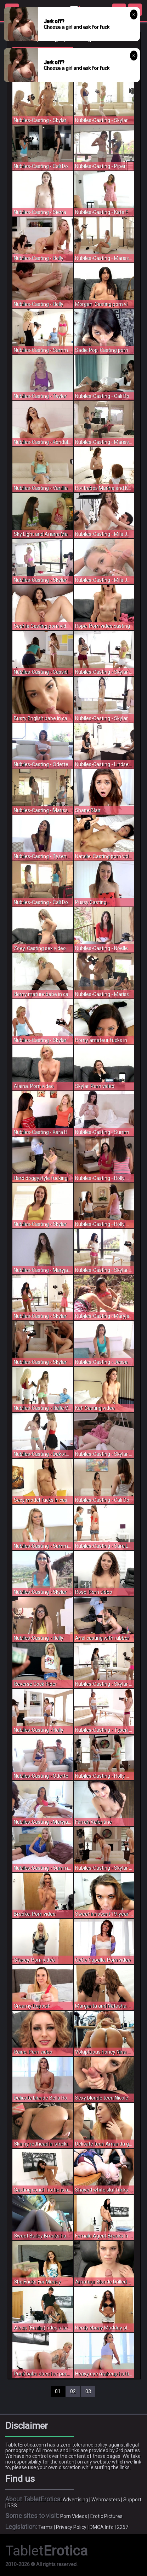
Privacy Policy (71, 2527)
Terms (45, 2527)
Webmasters (105, 2499)
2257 (122, 2527)
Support (132, 2499)
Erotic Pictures (106, 2516)
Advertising (75, 2499)
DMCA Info (102, 2527)
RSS (12, 2505)
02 (73, 2391)
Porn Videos (73, 2516)
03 (88, 2391)
